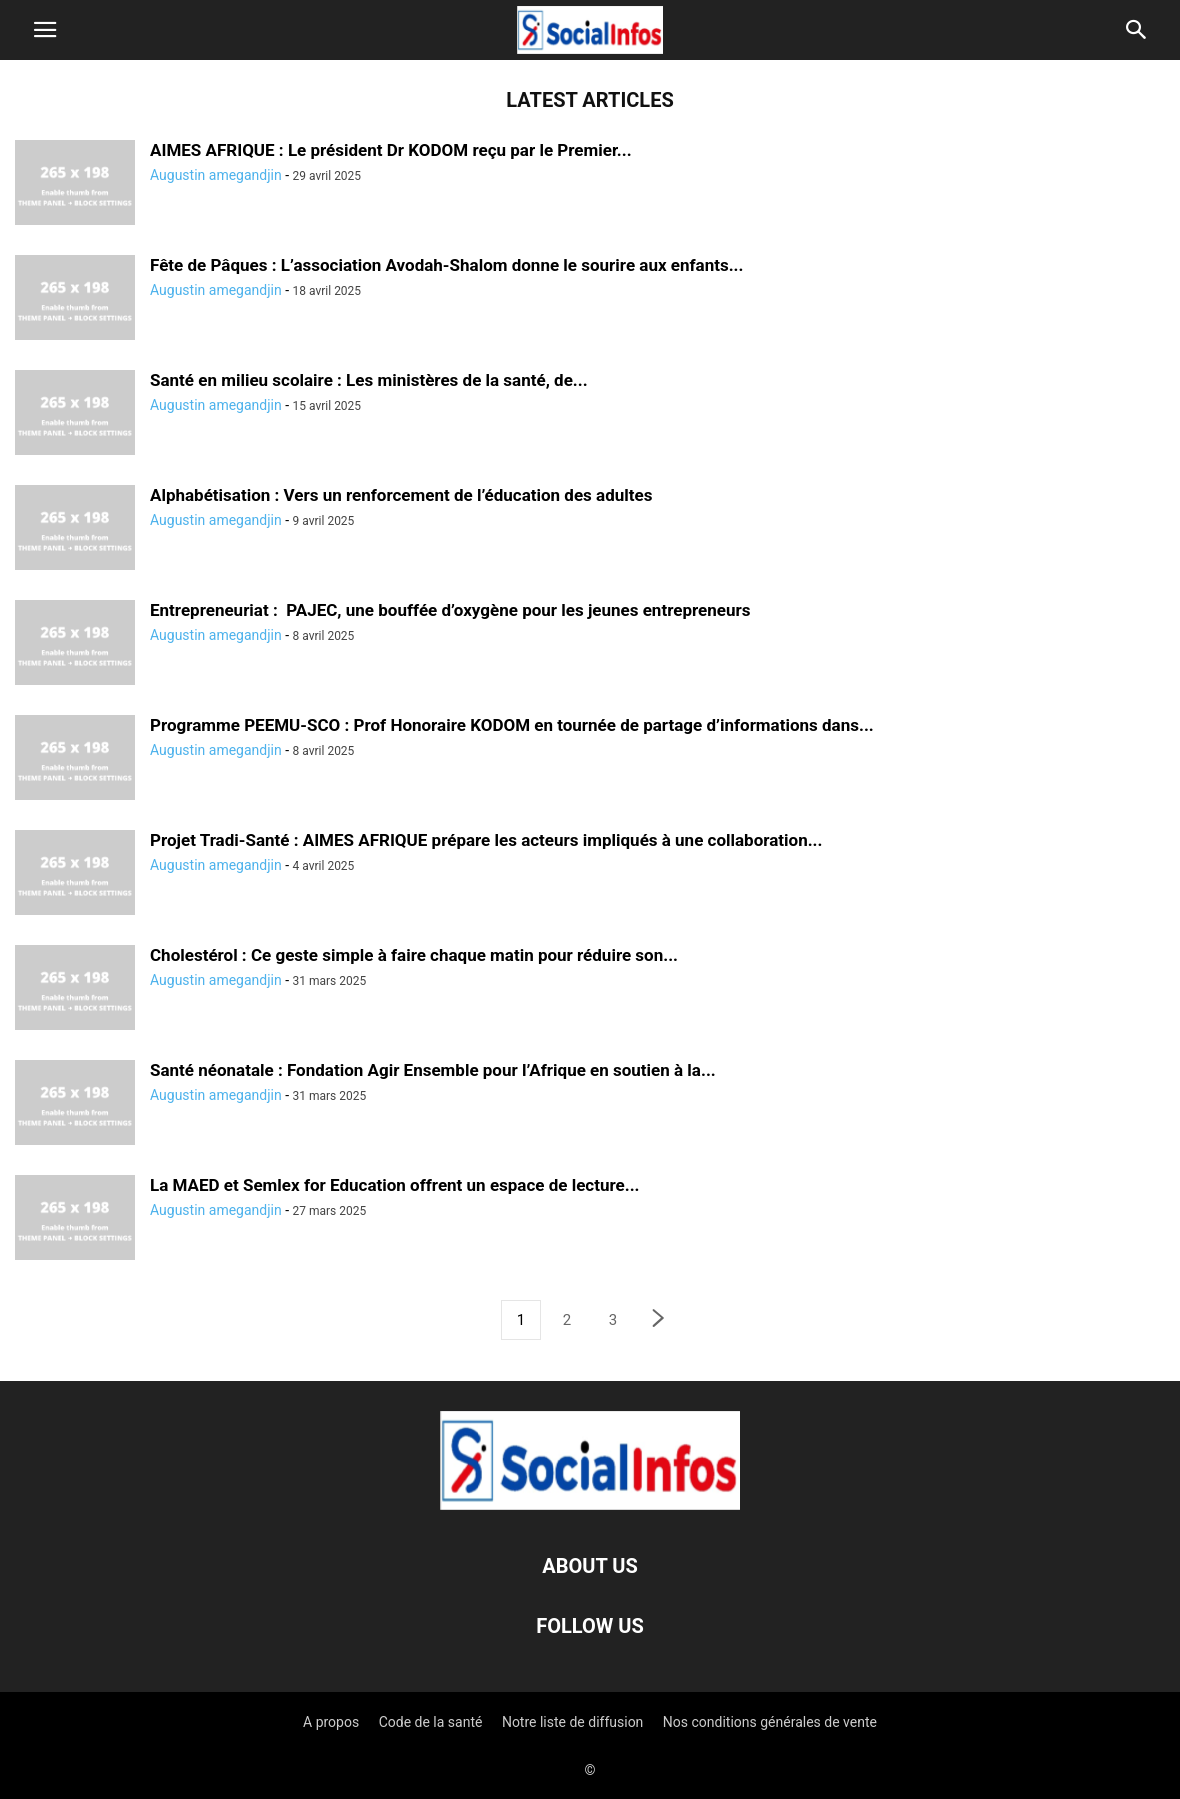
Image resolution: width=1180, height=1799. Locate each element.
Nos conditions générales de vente (770, 1722)
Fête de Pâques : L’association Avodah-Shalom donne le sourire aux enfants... (446, 265)
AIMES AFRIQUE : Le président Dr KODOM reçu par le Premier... (391, 150)
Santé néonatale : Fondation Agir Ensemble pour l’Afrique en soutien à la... (433, 1070)
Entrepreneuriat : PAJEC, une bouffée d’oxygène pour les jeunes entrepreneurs (450, 610)
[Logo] (590, 1505)
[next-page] (659, 1320)
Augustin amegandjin (216, 175)
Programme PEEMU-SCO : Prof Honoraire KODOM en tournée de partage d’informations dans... (512, 725)
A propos (331, 1722)
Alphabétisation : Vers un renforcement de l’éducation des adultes (401, 495)
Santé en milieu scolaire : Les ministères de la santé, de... (369, 380)
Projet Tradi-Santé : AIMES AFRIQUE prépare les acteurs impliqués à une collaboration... (486, 840)
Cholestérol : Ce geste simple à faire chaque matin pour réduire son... (414, 955)
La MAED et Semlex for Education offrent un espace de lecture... (395, 1185)
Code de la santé (431, 1722)
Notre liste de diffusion (572, 1722)
